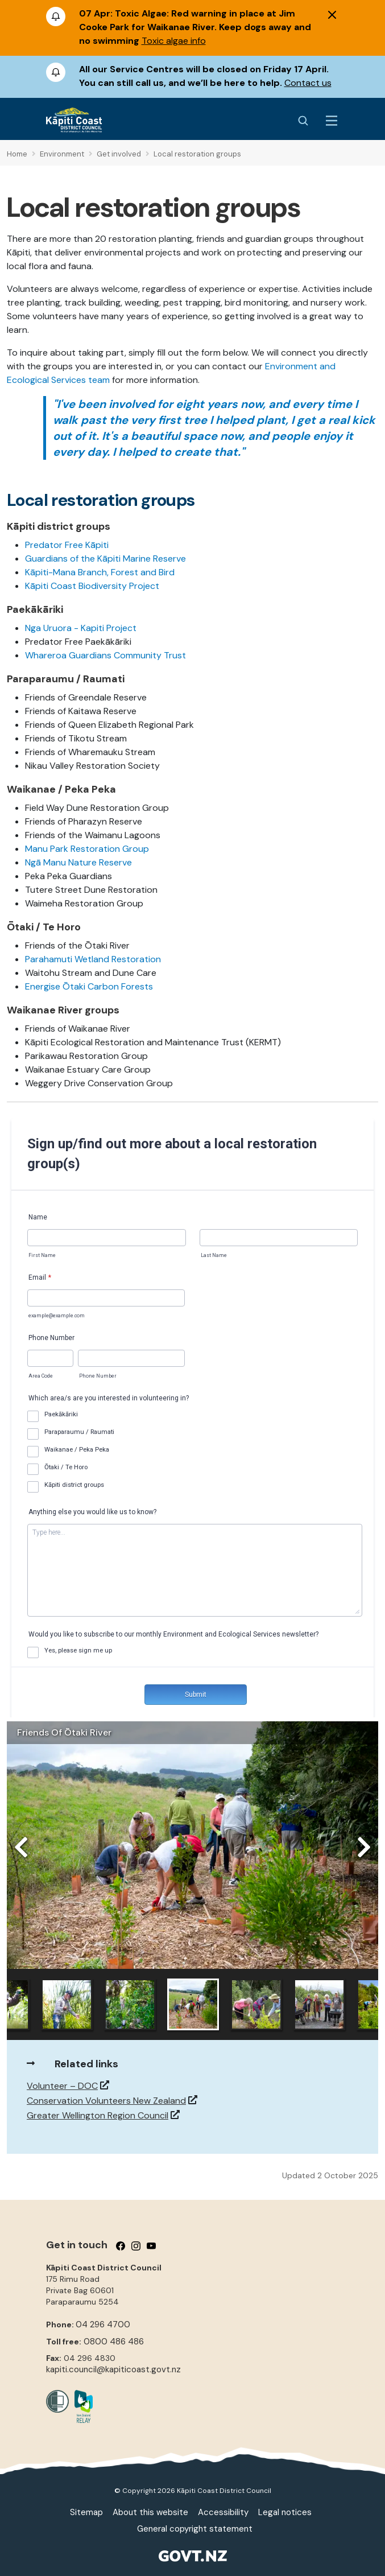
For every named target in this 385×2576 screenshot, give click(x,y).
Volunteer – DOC (62, 2086)
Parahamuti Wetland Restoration (93, 959)
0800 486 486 (114, 2341)
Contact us (308, 83)
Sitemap (86, 2512)
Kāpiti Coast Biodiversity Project (92, 586)
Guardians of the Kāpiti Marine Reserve (105, 558)
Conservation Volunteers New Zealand (106, 2101)
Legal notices (285, 2512)
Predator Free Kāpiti (67, 545)
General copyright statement (194, 2528)
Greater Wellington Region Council (97, 2115)
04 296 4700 (103, 2324)
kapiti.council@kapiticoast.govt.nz (113, 2369)
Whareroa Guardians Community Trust (105, 655)
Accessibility (223, 2512)
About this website (150, 2512)
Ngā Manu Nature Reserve (78, 862)
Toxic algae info (174, 41)
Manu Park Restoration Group (87, 849)
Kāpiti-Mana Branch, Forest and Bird (100, 572)
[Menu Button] (331, 120)
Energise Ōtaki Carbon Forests (89, 986)
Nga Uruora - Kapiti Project (80, 628)
